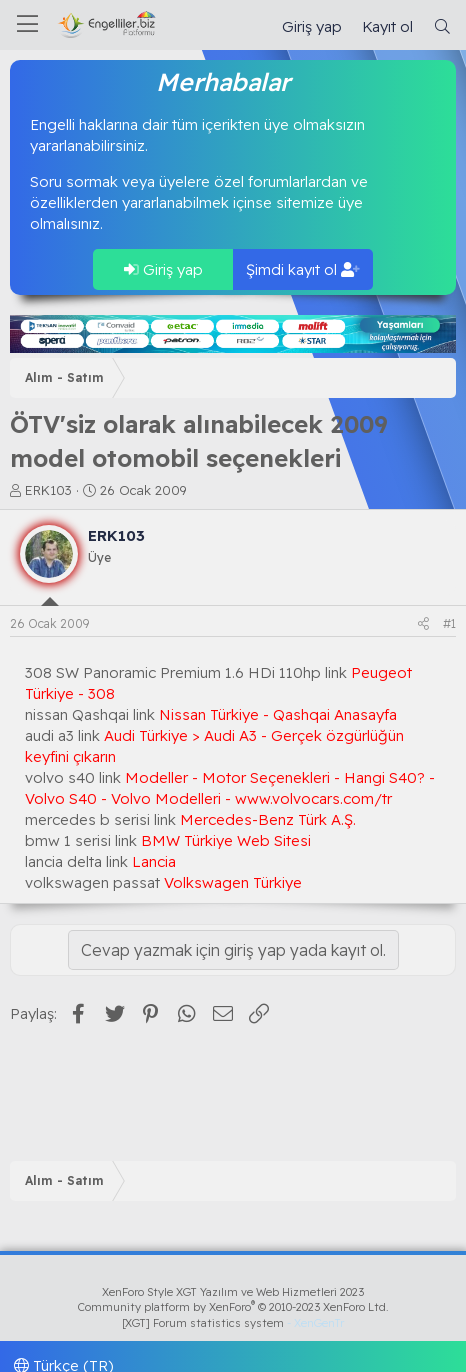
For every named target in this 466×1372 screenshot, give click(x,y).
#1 (449, 623)
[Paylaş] (423, 624)
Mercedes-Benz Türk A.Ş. (268, 819)
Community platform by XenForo (233, 1307)
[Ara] (442, 26)
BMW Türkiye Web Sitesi (226, 840)
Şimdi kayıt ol (303, 269)
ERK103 (48, 490)
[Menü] (27, 25)
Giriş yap (163, 269)
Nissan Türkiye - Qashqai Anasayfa (278, 714)
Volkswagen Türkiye (233, 882)
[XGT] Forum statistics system (233, 1323)
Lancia (154, 861)
